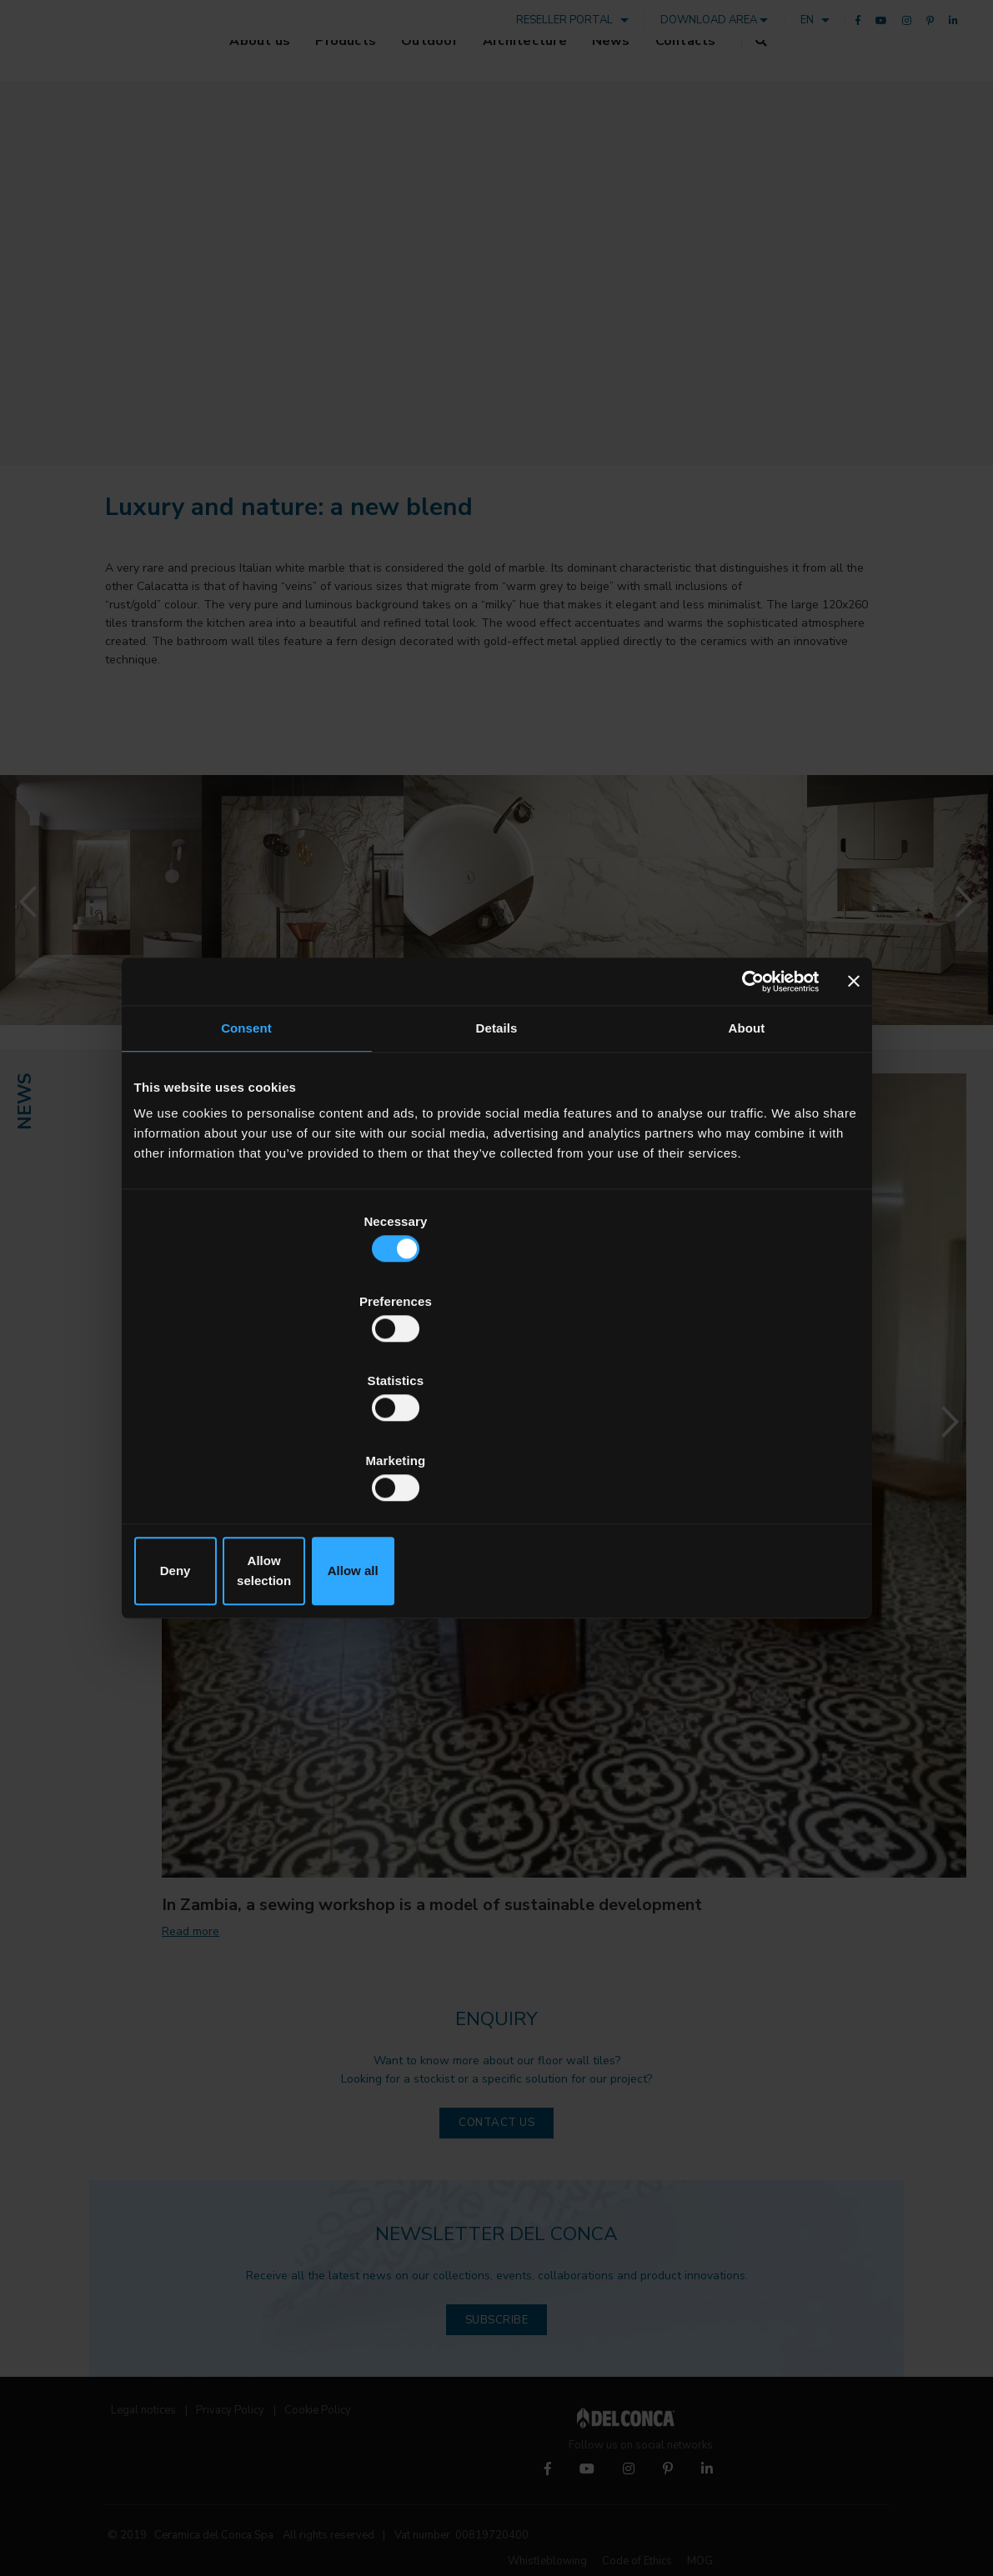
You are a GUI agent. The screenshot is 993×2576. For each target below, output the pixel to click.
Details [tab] (497, 1160)
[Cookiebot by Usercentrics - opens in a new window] (746, 1111)
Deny (253, 1451)
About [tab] (747, 1160)
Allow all (740, 1451)
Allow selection (496, 1451)
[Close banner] (854, 1112)
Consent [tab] (246, 1160)
